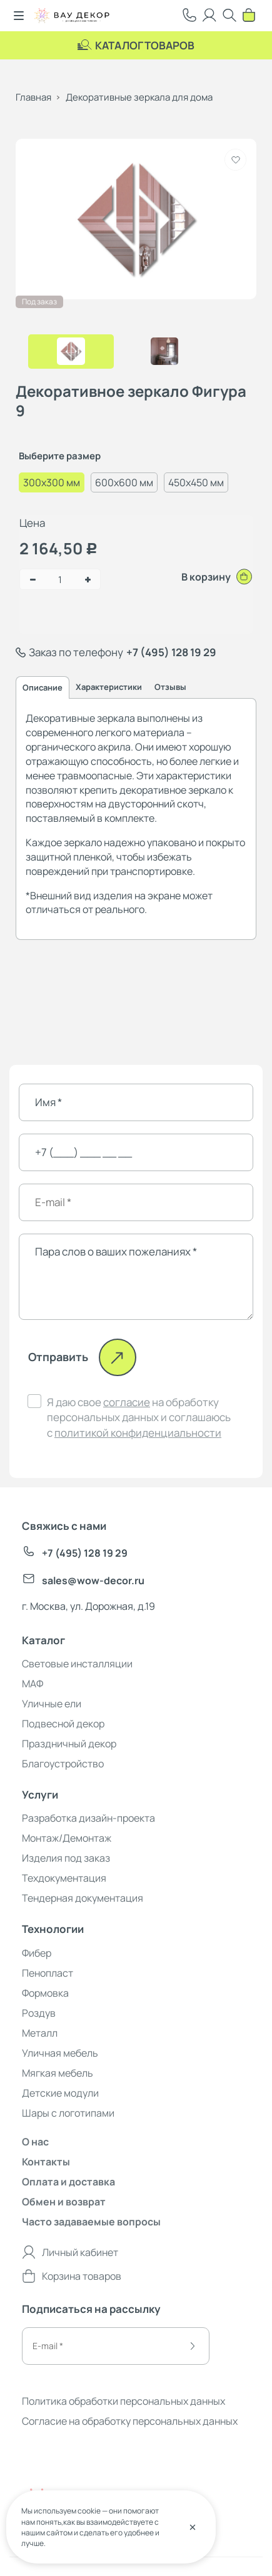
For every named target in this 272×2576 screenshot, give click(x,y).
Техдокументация (64, 1878)
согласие (126, 1402)
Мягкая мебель (57, 2073)
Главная (33, 97)
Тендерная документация (82, 1898)
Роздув (39, 2013)
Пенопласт (47, 1973)
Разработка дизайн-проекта (88, 1818)
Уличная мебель (60, 2053)
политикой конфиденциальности (137, 1432)
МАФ (32, 1684)
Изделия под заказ (66, 1858)
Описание (43, 687)
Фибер (36, 1953)
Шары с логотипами (68, 2113)
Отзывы (170, 686)
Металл (40, 2033)
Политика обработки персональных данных (123, 2401)
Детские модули (60, 2093)
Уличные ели (51, 1704)
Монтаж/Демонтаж (66, 1838)
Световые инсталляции (77, 1664)
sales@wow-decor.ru (83, 1580)
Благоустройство (63, 1764)
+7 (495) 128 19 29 (171, 652)
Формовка (45, 1993)
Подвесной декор (63, 1724)
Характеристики (109, 686)
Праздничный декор (69, 1744)
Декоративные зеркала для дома (139, 97)
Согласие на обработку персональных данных (130, 2421)
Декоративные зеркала (81, 718)
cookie (89, 2510)
